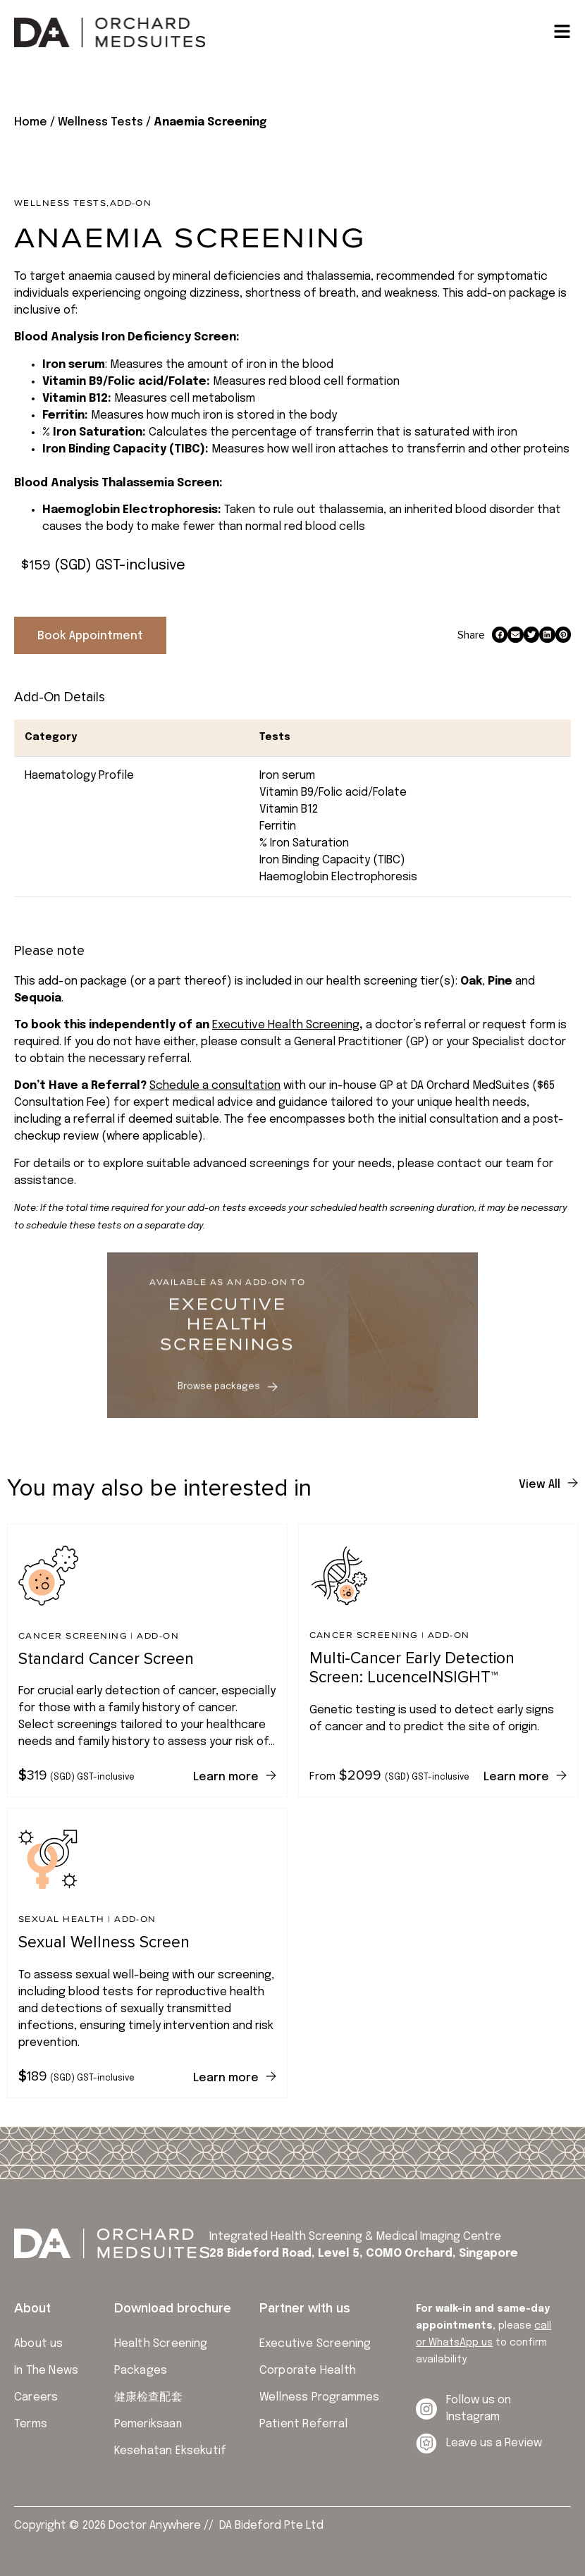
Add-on (131, 203)
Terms (30, 2424)
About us (38, 2344)
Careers (36, 2397)
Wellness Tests (100, 122)
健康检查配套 (148, 2397)
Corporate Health (307, 2371)
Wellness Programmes (319, 2397)
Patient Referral (303, 2424)
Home (30, 122)
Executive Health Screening (285, 1025)
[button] (500, 635)
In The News (46, 2371)
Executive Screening (315, 2344)
